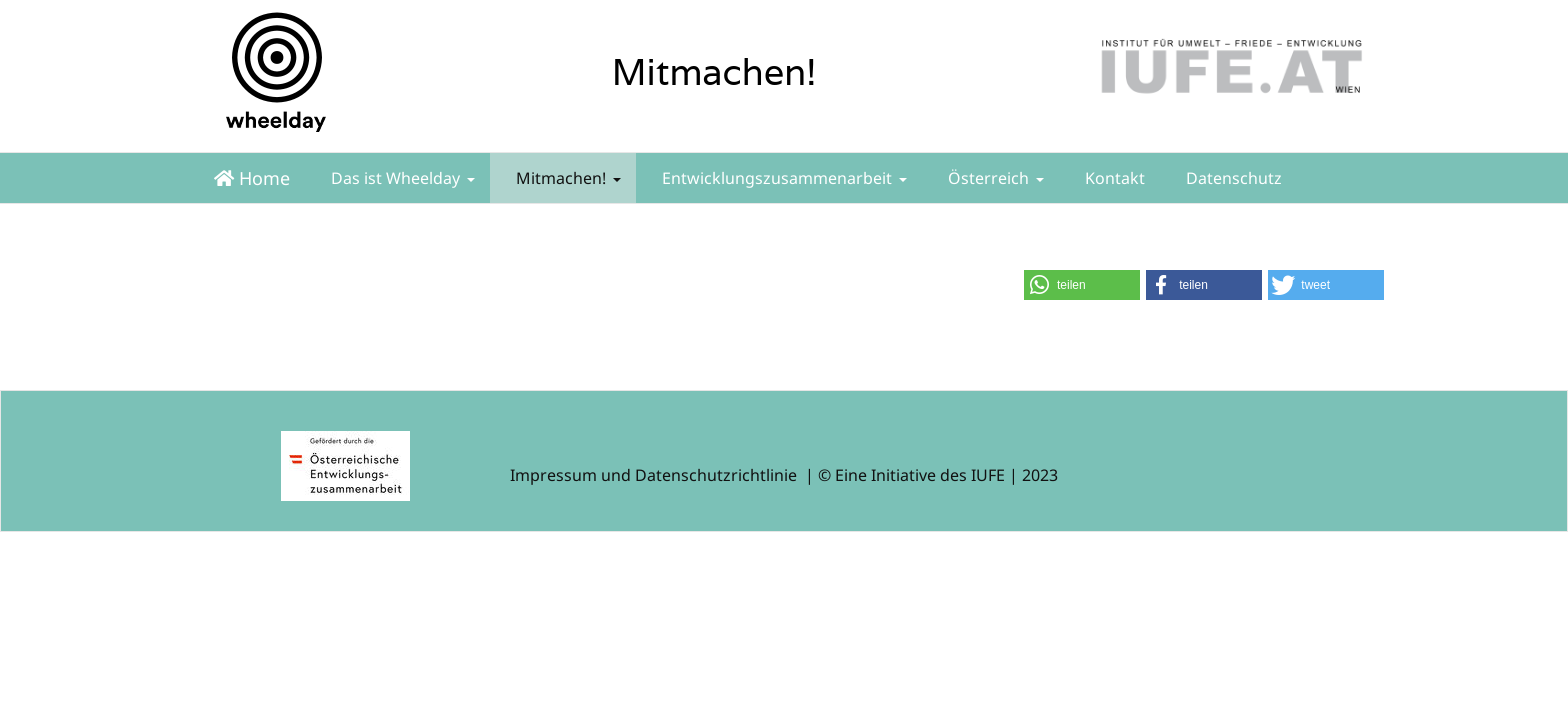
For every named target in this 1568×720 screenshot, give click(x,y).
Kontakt (1113, 178)
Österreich (994, 178)
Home (252, 178)
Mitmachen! (566, 178)
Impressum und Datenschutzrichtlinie (653, 475)
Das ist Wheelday (401, 178)
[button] (1082, 285)
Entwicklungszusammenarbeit (782, 178)
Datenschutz (1232, 178)
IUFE (988, 475)
